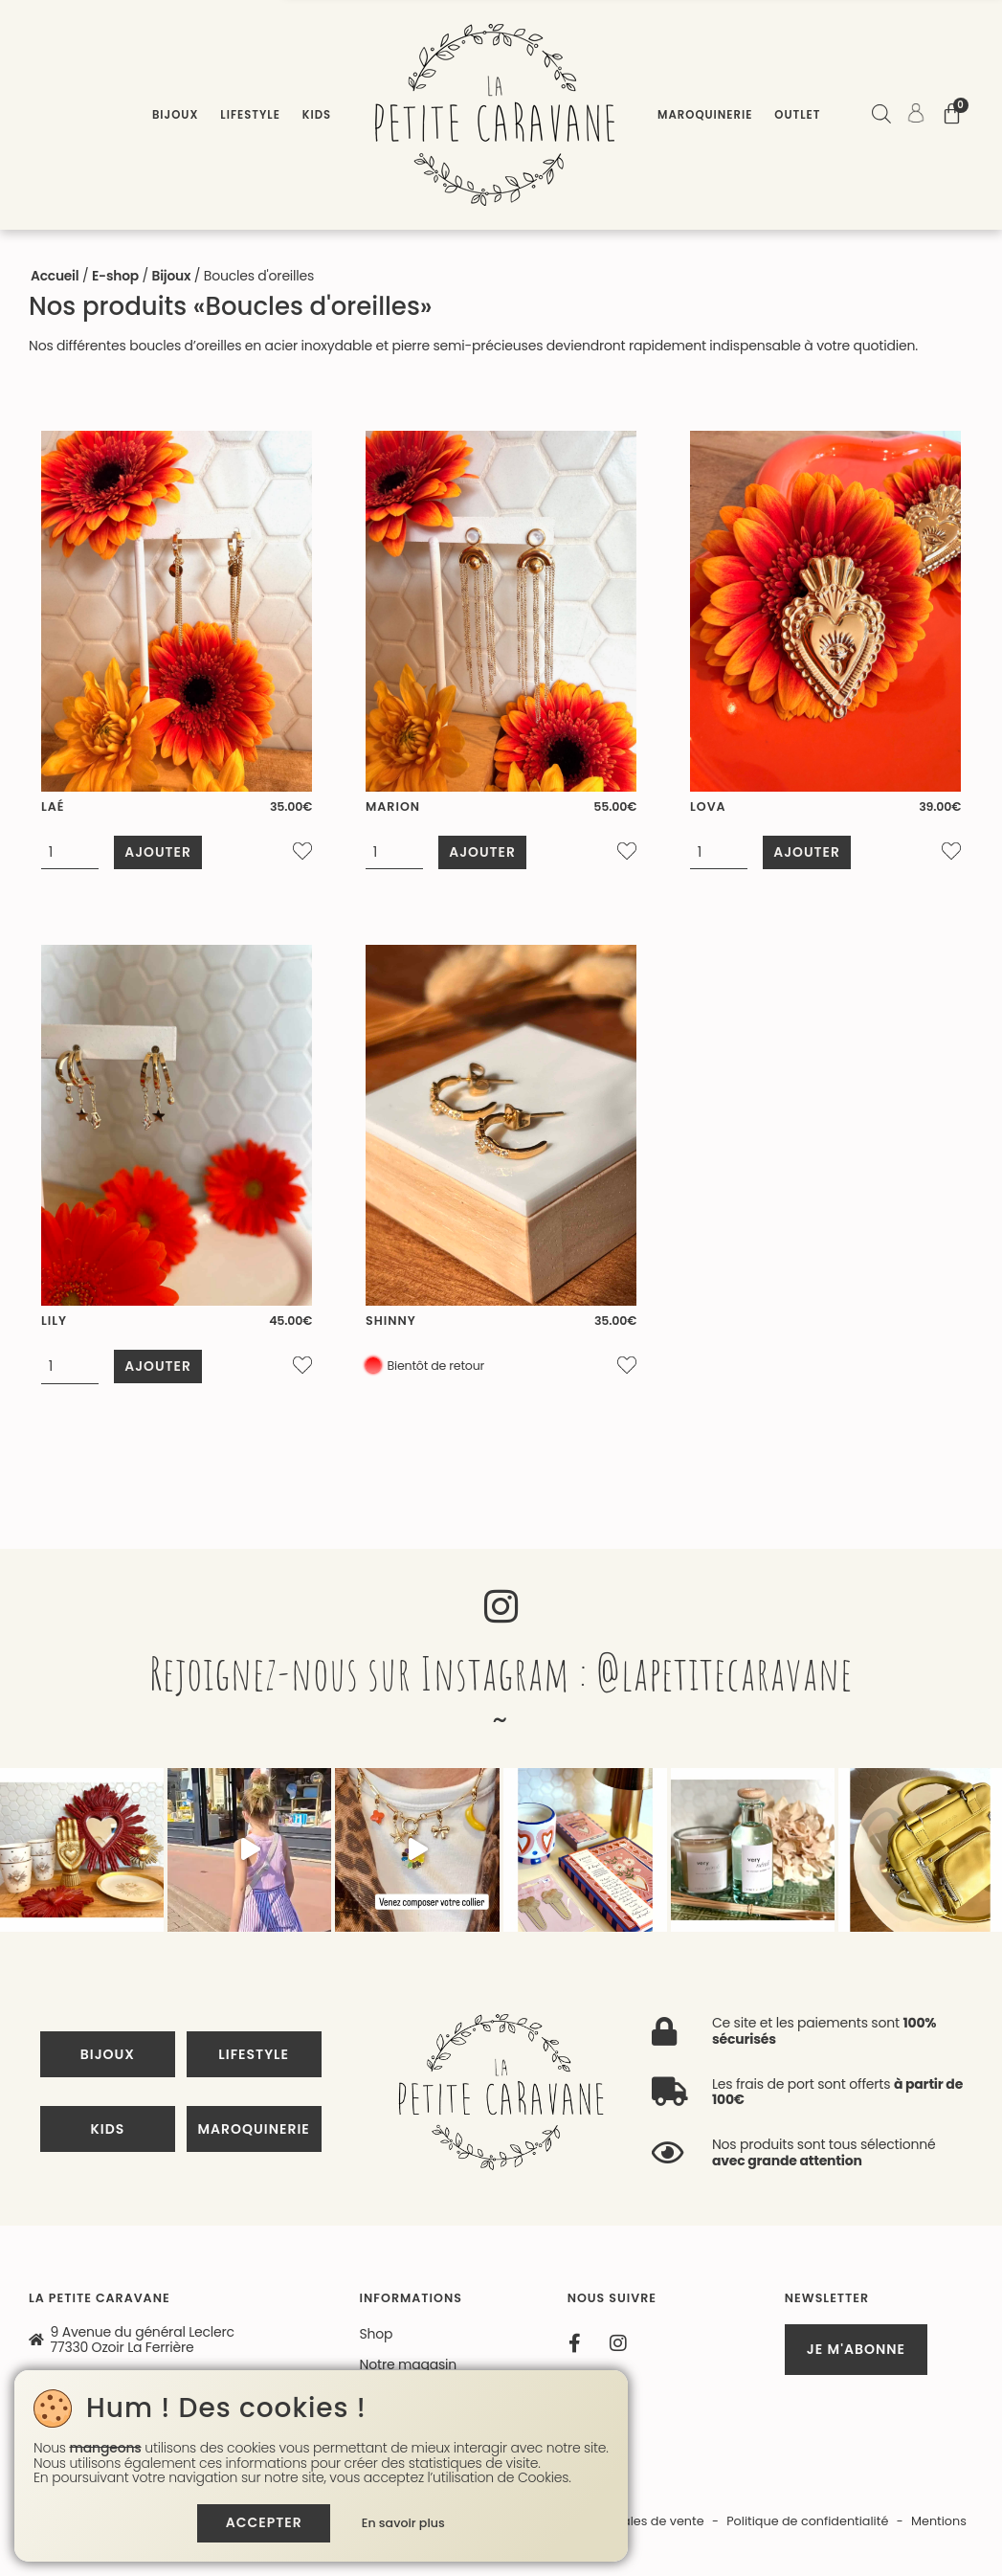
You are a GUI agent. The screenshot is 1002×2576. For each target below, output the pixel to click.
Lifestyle (250, 115)
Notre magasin (408, 2193)
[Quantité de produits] (71, 852)
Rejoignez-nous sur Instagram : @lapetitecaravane (501, 1664)
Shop (376, 2162)
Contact (386, 2223)
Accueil (55, 275)
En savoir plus (405, 2523)
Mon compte (401, 2254)
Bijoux (175, 115)
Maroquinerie (704, 115)
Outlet (797, 115)
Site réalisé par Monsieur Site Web (322, 2350)
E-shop (117, 275)
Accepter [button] (263, 2522)
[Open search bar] (880, 115)
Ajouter (160, 851)
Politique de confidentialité (805, 2350)
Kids (316, 115)
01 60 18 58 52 (94, 2263)
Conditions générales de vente (610, 2350)
